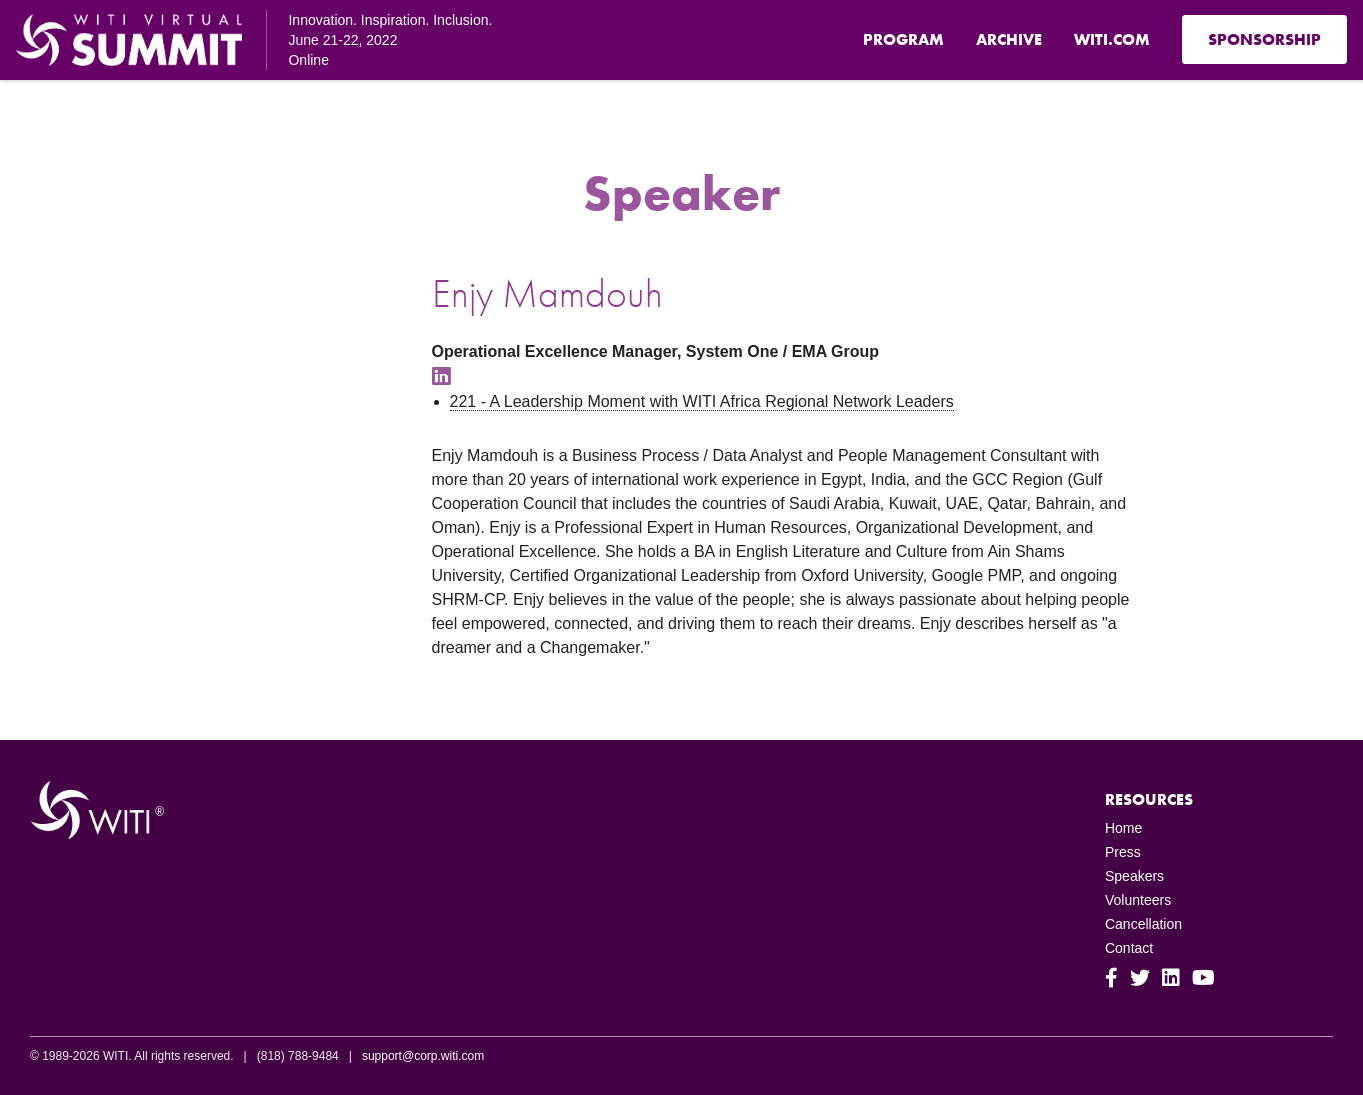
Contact (1129, 948)
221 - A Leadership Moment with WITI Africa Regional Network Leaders (702, 401)
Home (1123, 828)
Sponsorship (1264, 39)
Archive (1009, 39)
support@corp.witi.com (423, 1056)
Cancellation (1143, 924)
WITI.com (1112, 39)
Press (1123, 852)
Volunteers (1138, 900)
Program (903, 39)
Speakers (1134, 876)
